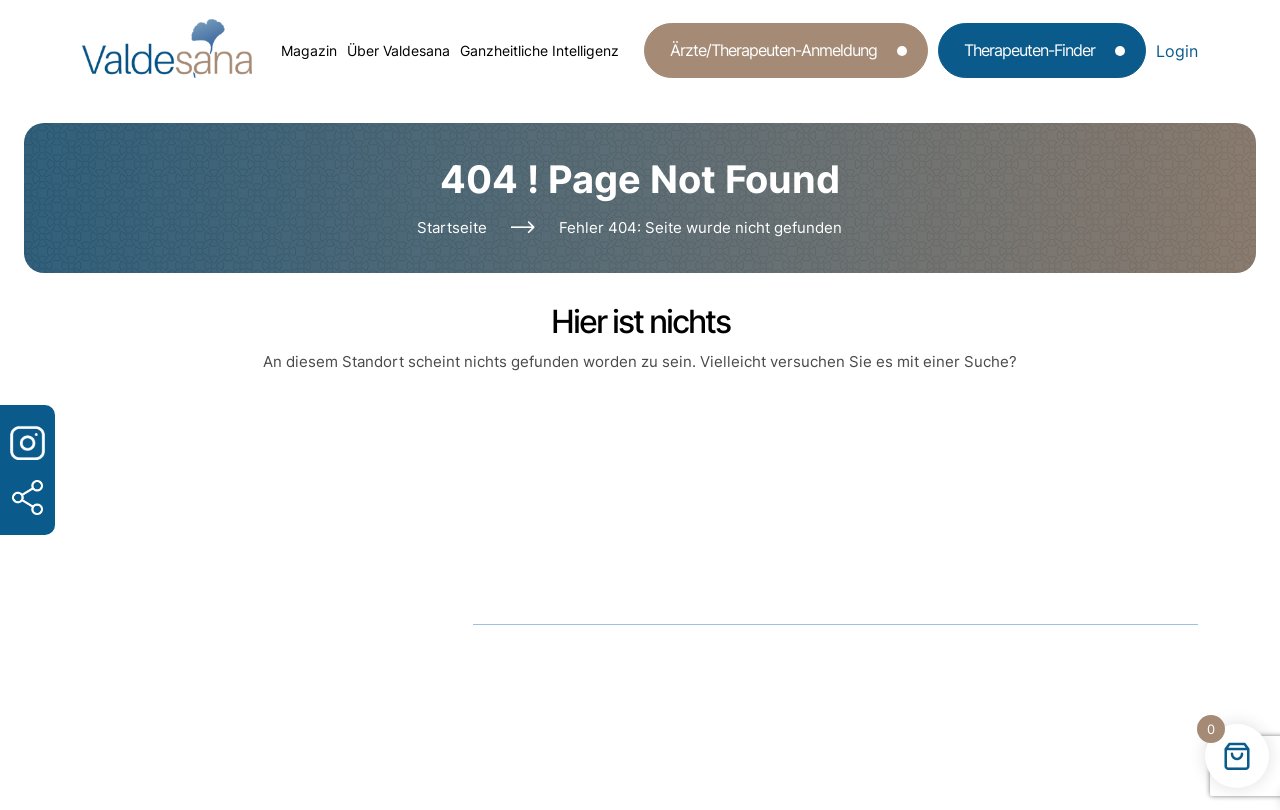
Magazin (309, 50)
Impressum (808, 661)
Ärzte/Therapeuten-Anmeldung (773, 50)
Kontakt (926, 661)
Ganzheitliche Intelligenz (539, 50)
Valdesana (641, 704)
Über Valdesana (398, 50)
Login (1177, 51)
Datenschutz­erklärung (636, 661)
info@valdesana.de (614, 568)
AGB (489, 661)
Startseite (452, 227)
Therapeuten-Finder (1029, 50)
